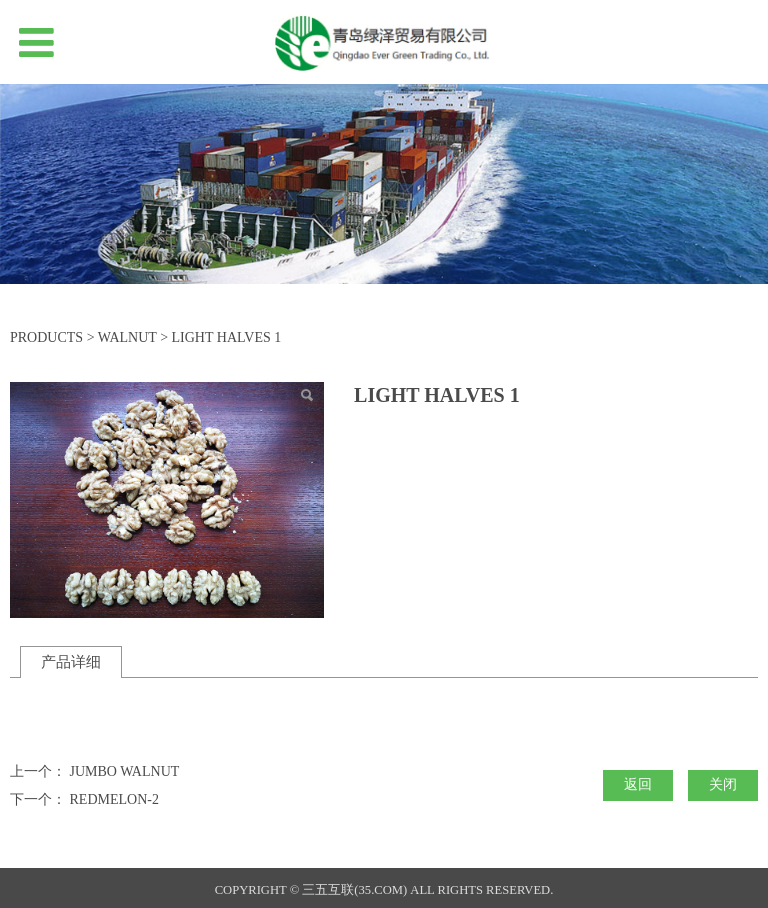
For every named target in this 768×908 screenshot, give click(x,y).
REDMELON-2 (114, 799)
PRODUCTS (46, 337)
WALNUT (127, 337)
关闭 (723, 784)
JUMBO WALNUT (125, 771)
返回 (638, 784)
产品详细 (71, 661)
